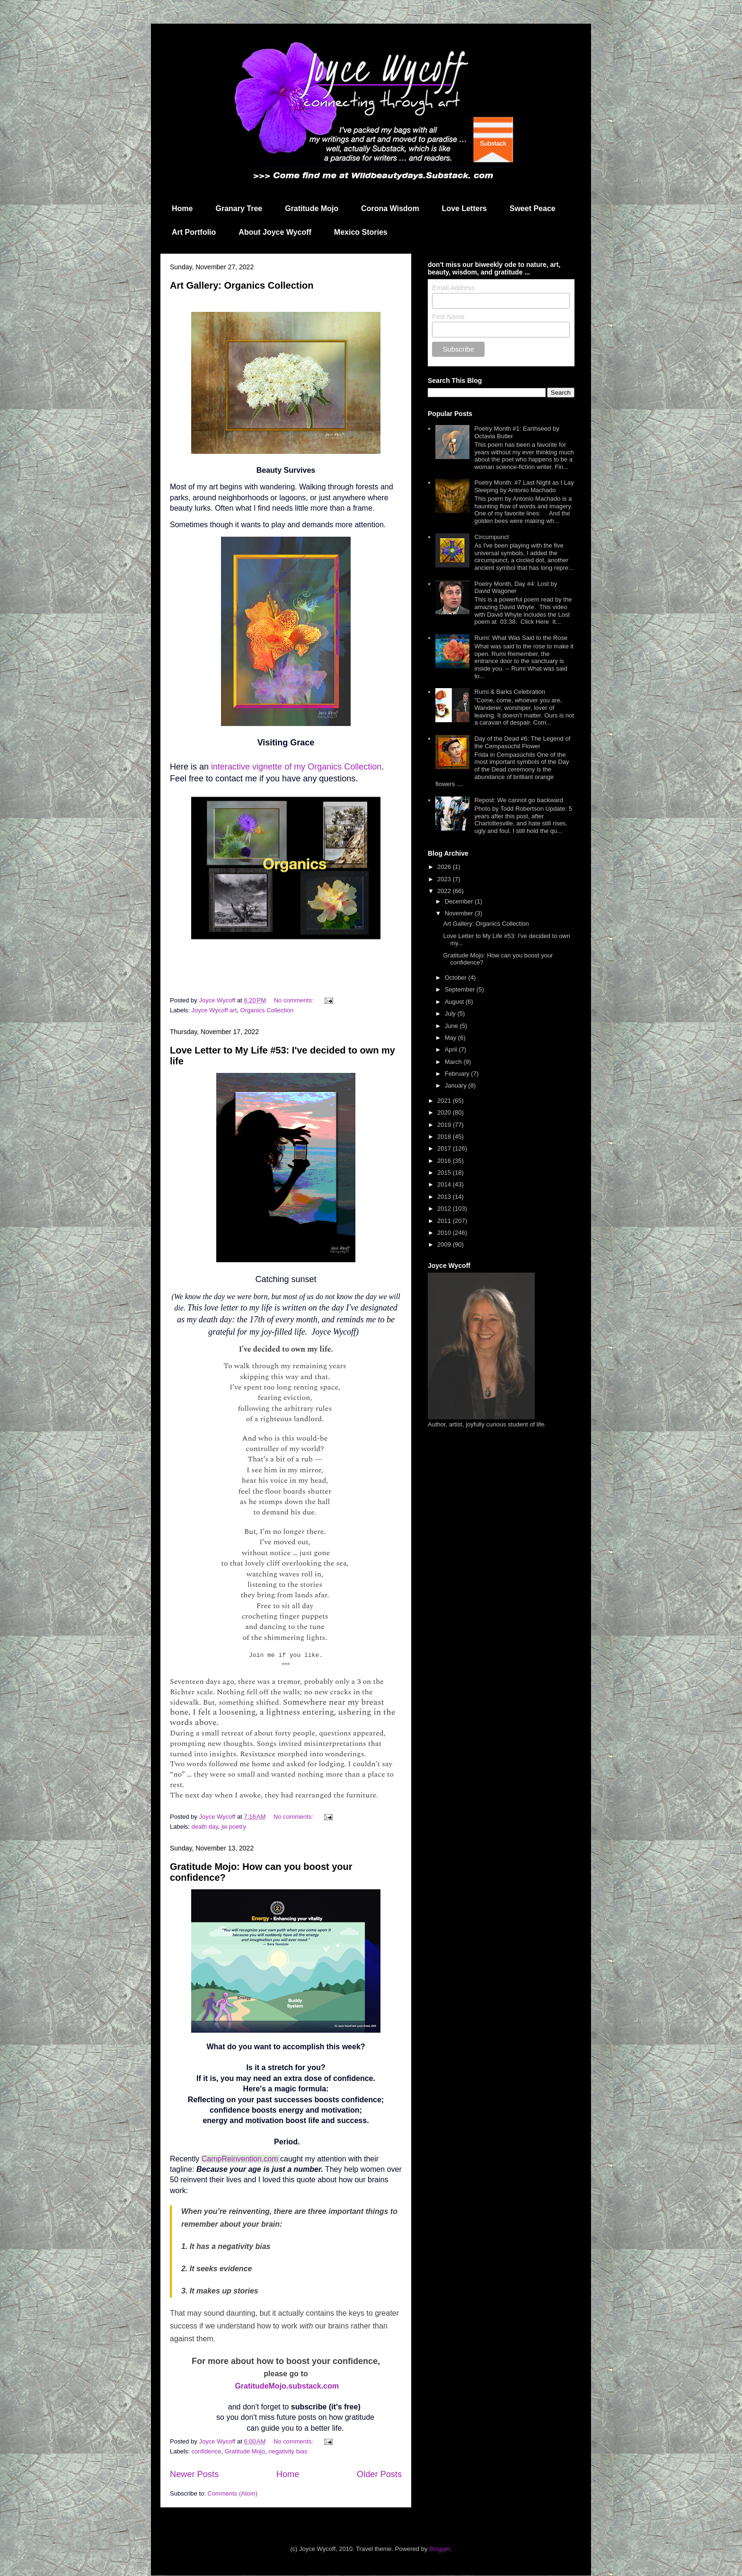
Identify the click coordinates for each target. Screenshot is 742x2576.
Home (182, 208)
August (455, 1001)
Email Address (453, 288)
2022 (445, 890)
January (456, 1085)
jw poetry (233, 1826)
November (460, 913)
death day (205, 1826)
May (451, 1037)
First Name (448, 316)
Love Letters (464, 208)
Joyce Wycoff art (214, 1010)
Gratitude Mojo (311, 208)
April (452, 1049)
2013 (445, 1196)
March (454, 1061)
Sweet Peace (533, 208)
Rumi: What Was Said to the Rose (520, 637)
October (456, 977)
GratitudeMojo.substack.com (287, 2386)
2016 (445, 1160)
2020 (445, 1112)
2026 (445, 866)
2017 (445, 1148)
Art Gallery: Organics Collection (241, 285)
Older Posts (379, 2474)
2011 (445, 1220)
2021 (445, 1100)
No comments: (294, 1000)
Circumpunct (491, 536)
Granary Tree (238, 208)
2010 (445, 1232)
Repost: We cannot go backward (518, 800)
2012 (445, 1208)
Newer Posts (194, 2474)
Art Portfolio (194, 232)
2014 (445, 1184)
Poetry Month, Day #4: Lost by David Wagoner (515, 587)
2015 (445, 1172)
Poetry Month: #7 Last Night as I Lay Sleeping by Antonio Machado (524, 486)
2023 (445, 879)
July (451, 1013)
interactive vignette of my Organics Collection (296, 766)
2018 (445, 1136)
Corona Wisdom (390, 208)
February (458, 1073)
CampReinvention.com (240, 2159)
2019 (445, 1124)
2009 (445, 1244)
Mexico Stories (361, 232)
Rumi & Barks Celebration (509, 691)
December (460, 901)
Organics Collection (267, 1010)
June (452, 1025)
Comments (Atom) (232, 2493)
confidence (206, 2451)
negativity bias (287, 2451)
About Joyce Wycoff (274, 232)
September (461, 989)
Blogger (439, 2548)
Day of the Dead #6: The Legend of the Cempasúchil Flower (522, 742)
